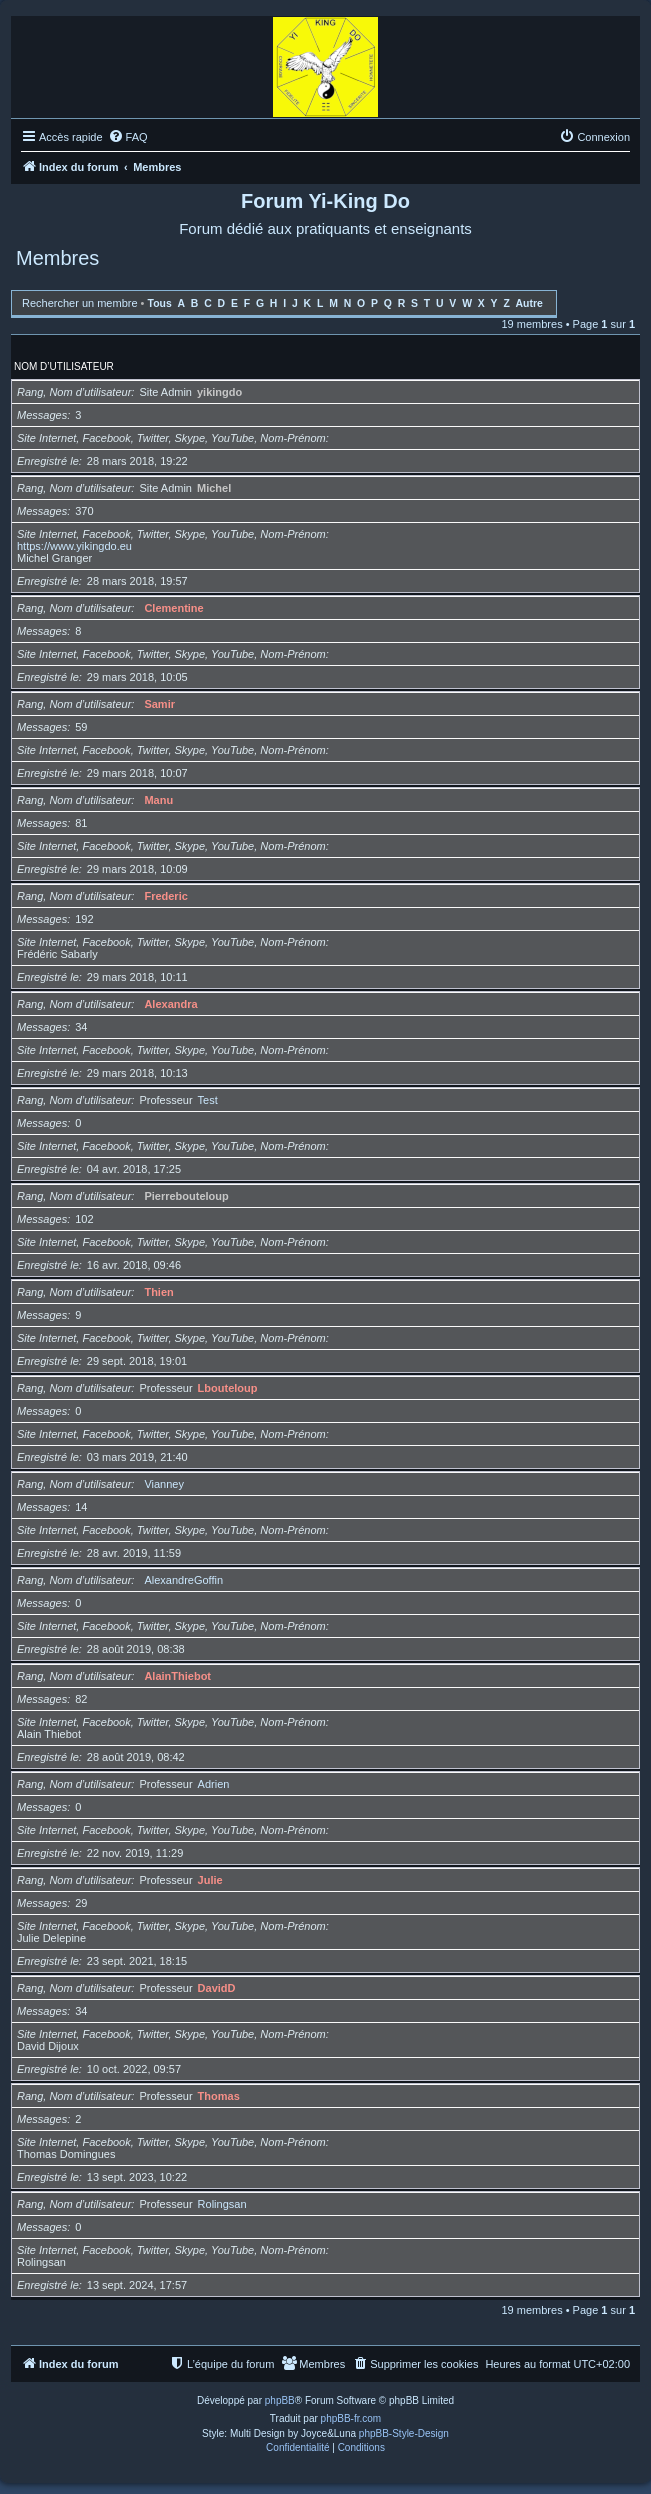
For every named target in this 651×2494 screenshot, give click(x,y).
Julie (210, 1880)
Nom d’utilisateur (64, 366)
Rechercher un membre (80, 303)
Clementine (173, 608)
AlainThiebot (177, 1676)
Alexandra (170, 1004)
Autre (529, 303)
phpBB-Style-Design (404, 2433)
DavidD (217, 1988)
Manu (158, 800)
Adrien (214, 1784)
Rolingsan (222, 2204)
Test (208, 1100)
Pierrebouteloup (186, 1196)
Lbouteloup (228, 1388)
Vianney (164, 1484)
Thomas (219, 2096)
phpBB (280, 2400)
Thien (158, 1292)
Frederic (165, 896)
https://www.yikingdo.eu (74, 546)
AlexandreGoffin (183, 1580)
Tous (160, 303)
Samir (159, 704)
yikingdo (219, 392)
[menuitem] (128, 137)
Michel (214, 488)
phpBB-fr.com (351, 2418)
